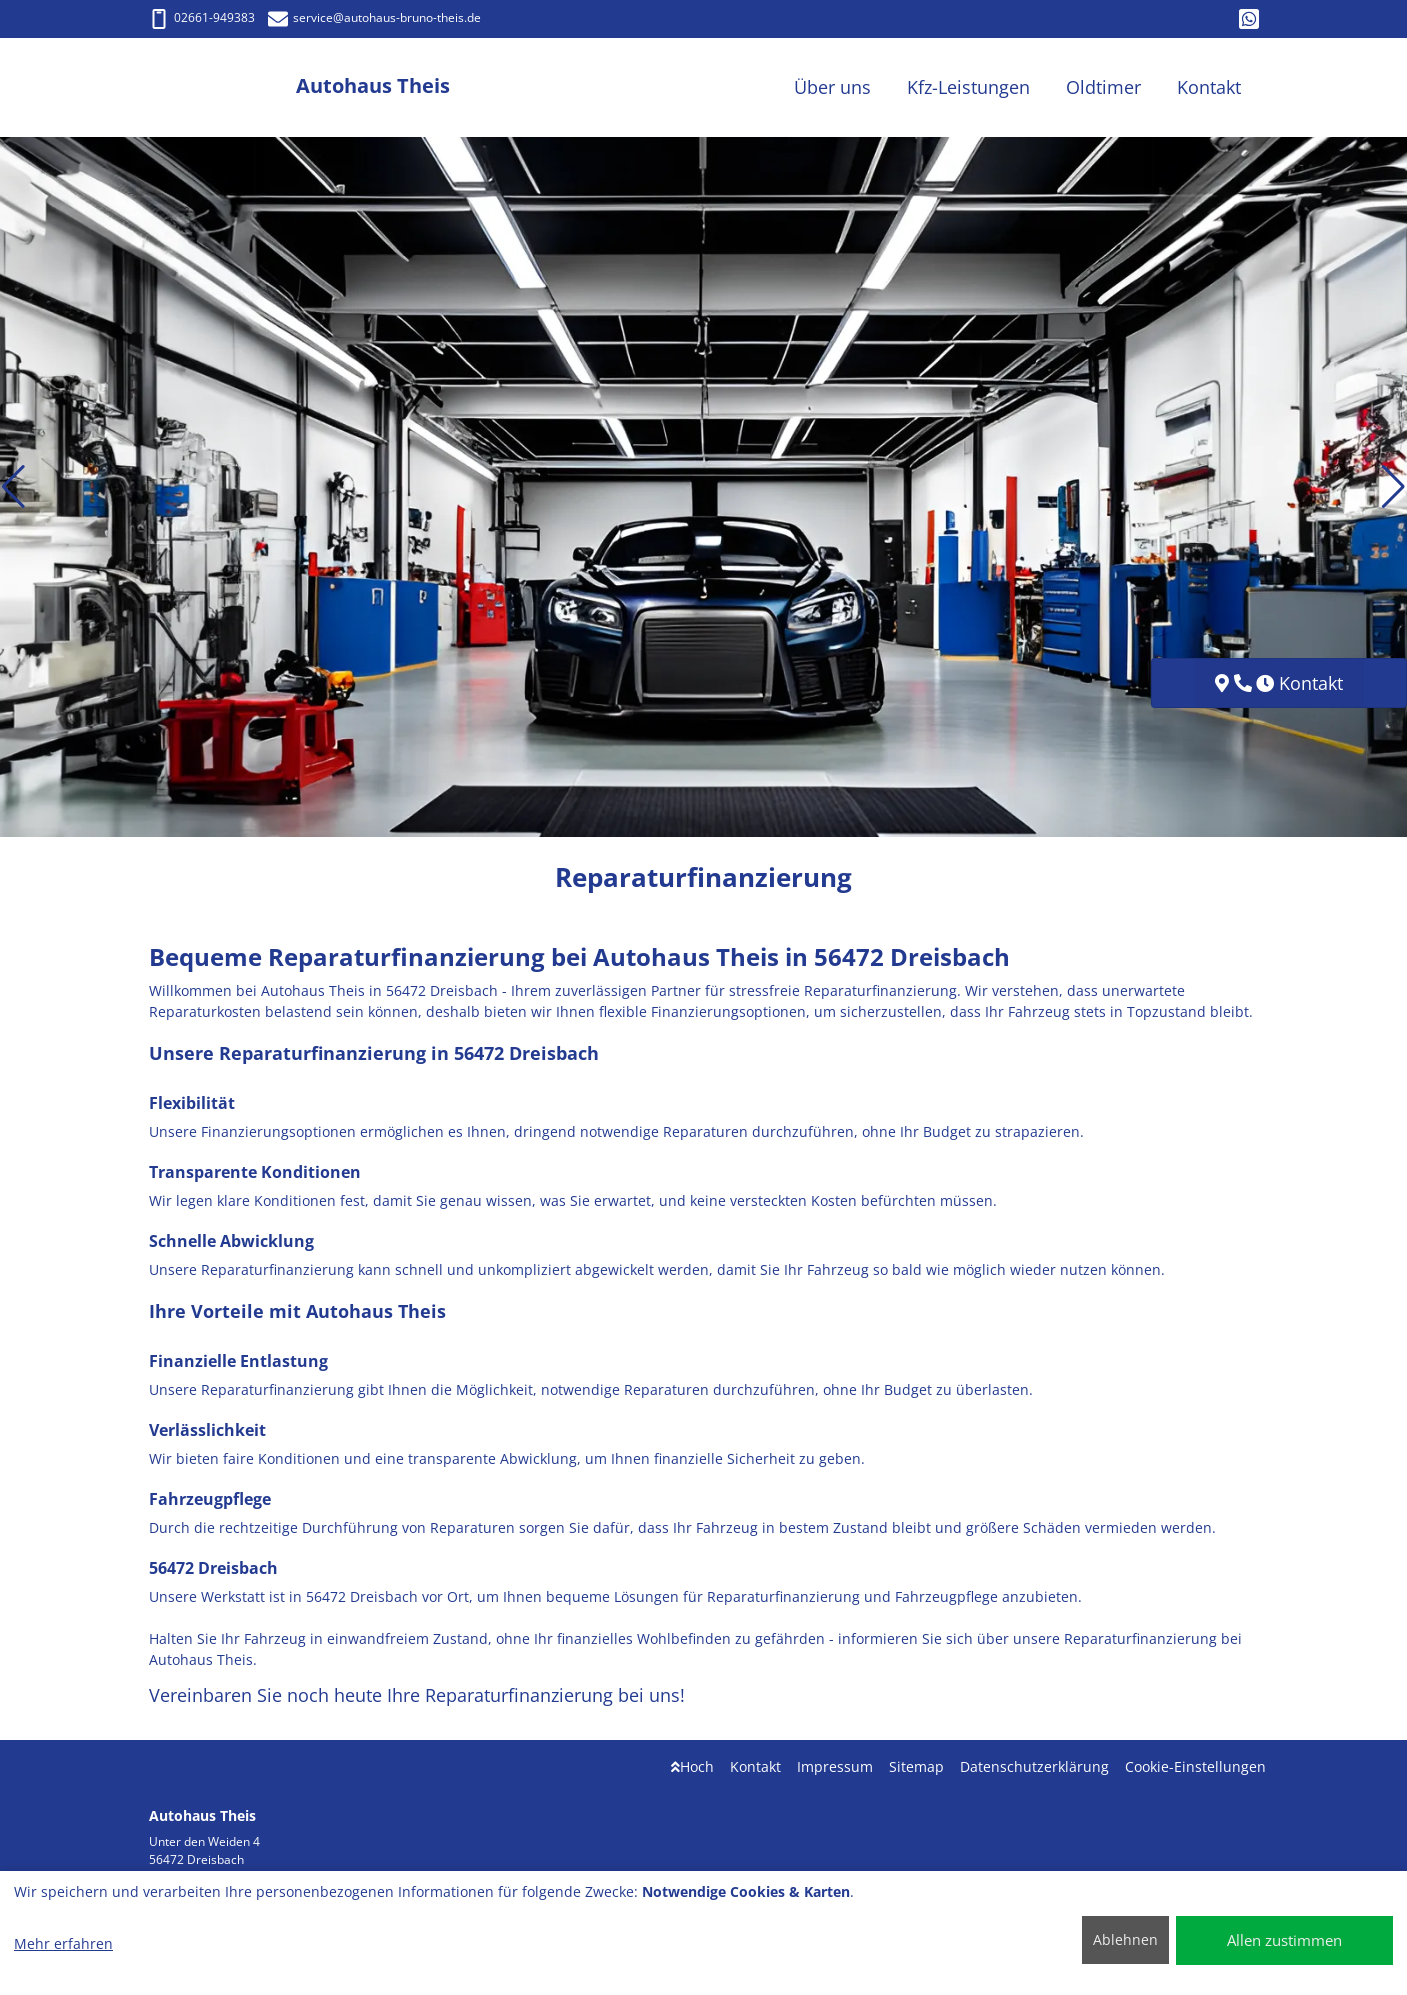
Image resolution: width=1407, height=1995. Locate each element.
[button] (13, 487)
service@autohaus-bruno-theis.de (374, 17)
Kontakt (755, 1766)
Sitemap (916, 1766)
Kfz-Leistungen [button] (968, 87)
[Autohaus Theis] (223, 87)
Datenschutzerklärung (1034, 1766)
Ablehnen (1125, 1939)
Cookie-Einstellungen (1195, 1766)
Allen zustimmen (1284, 1940)
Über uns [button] (832, 87)
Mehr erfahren (63, 1943)
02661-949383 (202, 17)
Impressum (835, 1766)
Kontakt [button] (1209, 87)
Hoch (692, 1766)
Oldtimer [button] (1103, 87)
